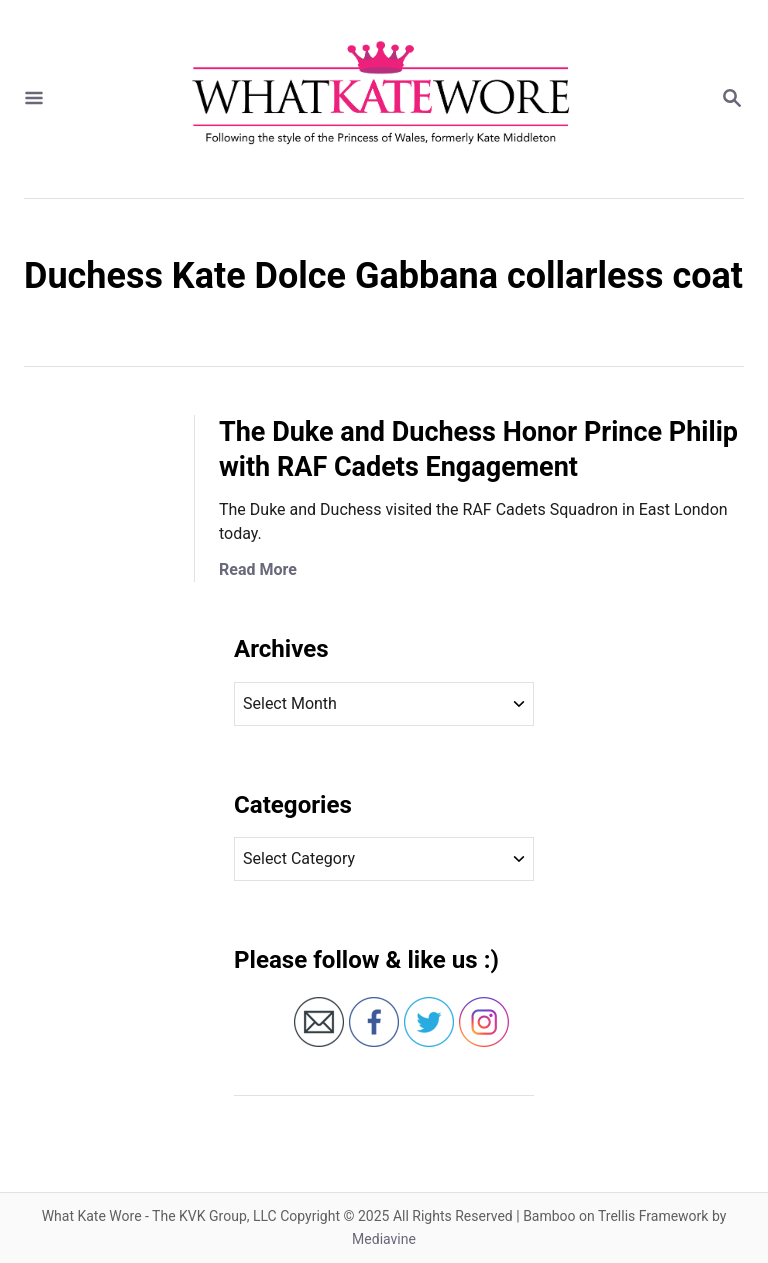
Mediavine (384, 1239)
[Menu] (34, 99)
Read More (258, 569)
